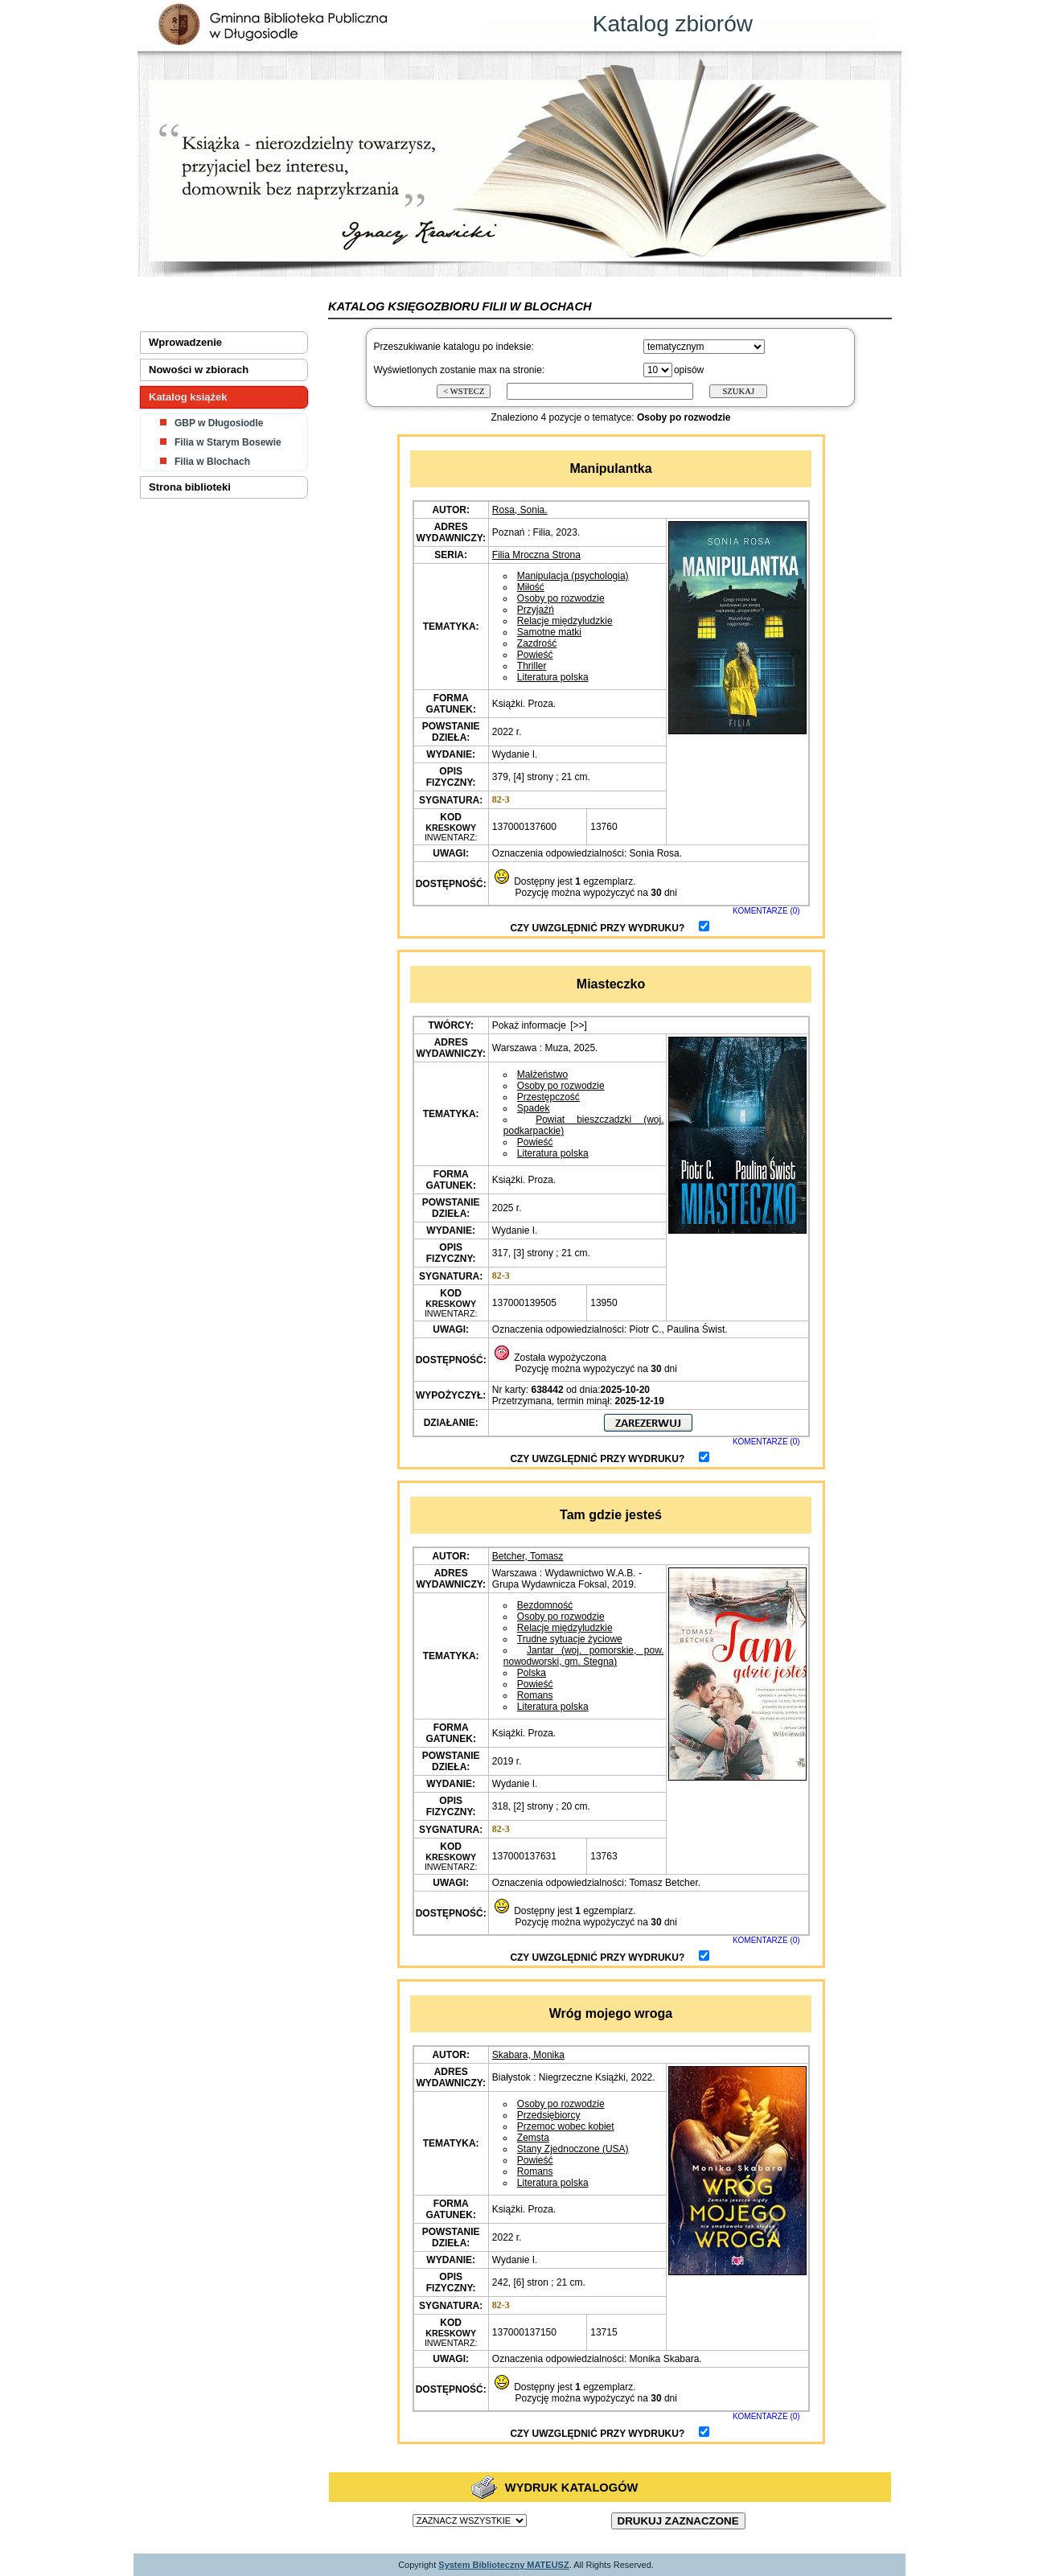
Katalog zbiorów (673, 23)
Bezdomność (545, 1605)
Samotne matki (549, 632)
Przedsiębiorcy (549, 2115)
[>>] (578, 1025)
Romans (535, 1695)
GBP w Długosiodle (219, 423)
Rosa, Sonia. (520, 510)
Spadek (533, 1108)
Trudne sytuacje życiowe (569, 1639)
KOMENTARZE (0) (766, 910)
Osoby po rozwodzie (561, 598)
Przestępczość (548, 1097)
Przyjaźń (535, 609)
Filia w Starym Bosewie (228, 442)
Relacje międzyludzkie (565, 621)
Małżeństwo (542, 1074)
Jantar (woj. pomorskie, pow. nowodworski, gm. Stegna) (583, 1656)
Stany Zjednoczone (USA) (573, 2149)
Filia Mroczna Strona (536, 555)
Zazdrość (536, 643)
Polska (531, 1672)
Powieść (535, 654)
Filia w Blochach (212, 461)
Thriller (532, 666)
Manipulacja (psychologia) (573, 575)
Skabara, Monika (528, 2054)
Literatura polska (553, 677)
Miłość (530, 587)
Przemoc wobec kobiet (565, 2126)
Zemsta (533, 2137)
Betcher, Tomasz (528, 1556)
